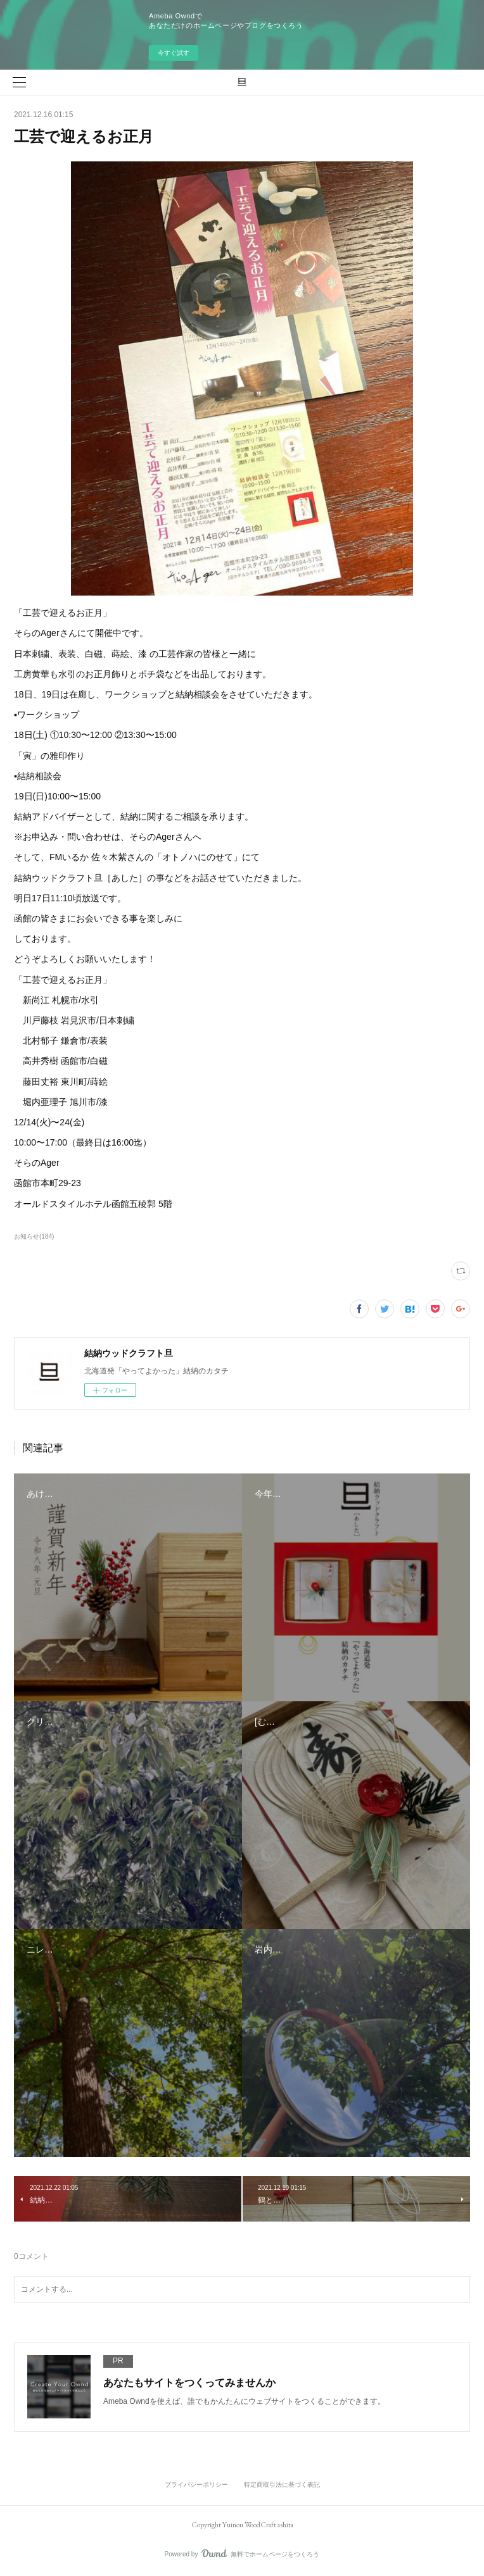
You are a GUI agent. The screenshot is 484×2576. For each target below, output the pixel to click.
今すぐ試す (173, 52)
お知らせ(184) (34, 1236)
